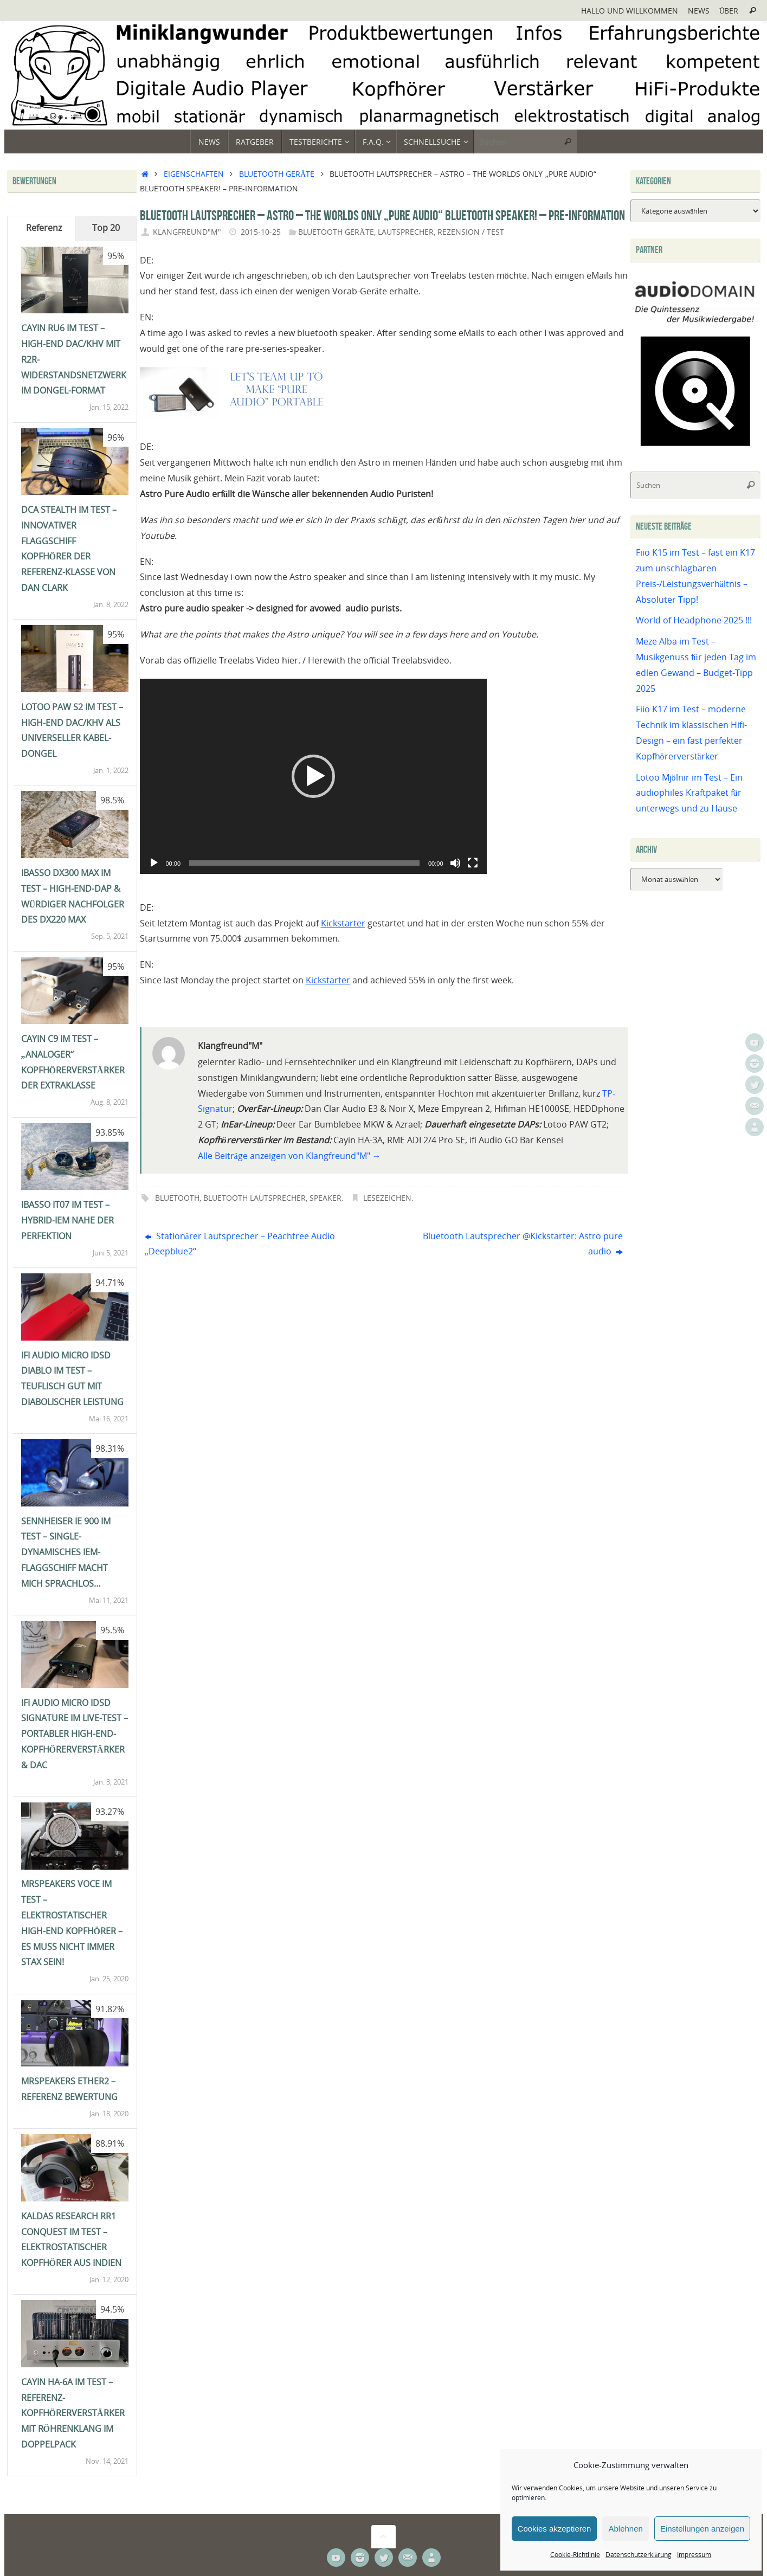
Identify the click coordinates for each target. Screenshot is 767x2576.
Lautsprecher (406, 232)
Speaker (325, 1198)
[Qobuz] (695, 447)
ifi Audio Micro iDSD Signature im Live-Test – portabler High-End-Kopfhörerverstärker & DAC (74, 1734)
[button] (313, 776)
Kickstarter (343, 923)
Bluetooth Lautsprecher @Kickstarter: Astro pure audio (523, 1244)
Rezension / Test (470, 232)
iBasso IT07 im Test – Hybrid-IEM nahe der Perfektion (67, 1220)
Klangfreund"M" (187, 232)
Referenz (44, 228)
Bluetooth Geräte (276, 174)
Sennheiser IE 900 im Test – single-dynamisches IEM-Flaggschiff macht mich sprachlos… (66, 1552)
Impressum (694, 2554)
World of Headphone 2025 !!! (694, 620)
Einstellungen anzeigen (702, 2528)
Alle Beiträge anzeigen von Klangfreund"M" (289, 1156)
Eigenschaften (194, 174)
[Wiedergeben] (154, 863)
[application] (313, 776)
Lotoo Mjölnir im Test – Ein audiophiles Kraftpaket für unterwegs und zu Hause (689, 793)
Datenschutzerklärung (638, 2554)
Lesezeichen (387, 1198)
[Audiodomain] (695, 322)
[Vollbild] (472, 863)
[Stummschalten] (455, 863)
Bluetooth (177, 1198)
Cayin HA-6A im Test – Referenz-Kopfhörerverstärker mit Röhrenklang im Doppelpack (73, 2413)
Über (729, 10)
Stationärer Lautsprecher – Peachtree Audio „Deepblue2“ (240, 1244)
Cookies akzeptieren (554, 2528)
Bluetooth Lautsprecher (254, 1198)
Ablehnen (625, 2528)
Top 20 (106, 228)
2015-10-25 (261, 232)
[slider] (304, 863)
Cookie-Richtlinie (575, 2554)
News (699, 10)
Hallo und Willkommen (629, 10)
